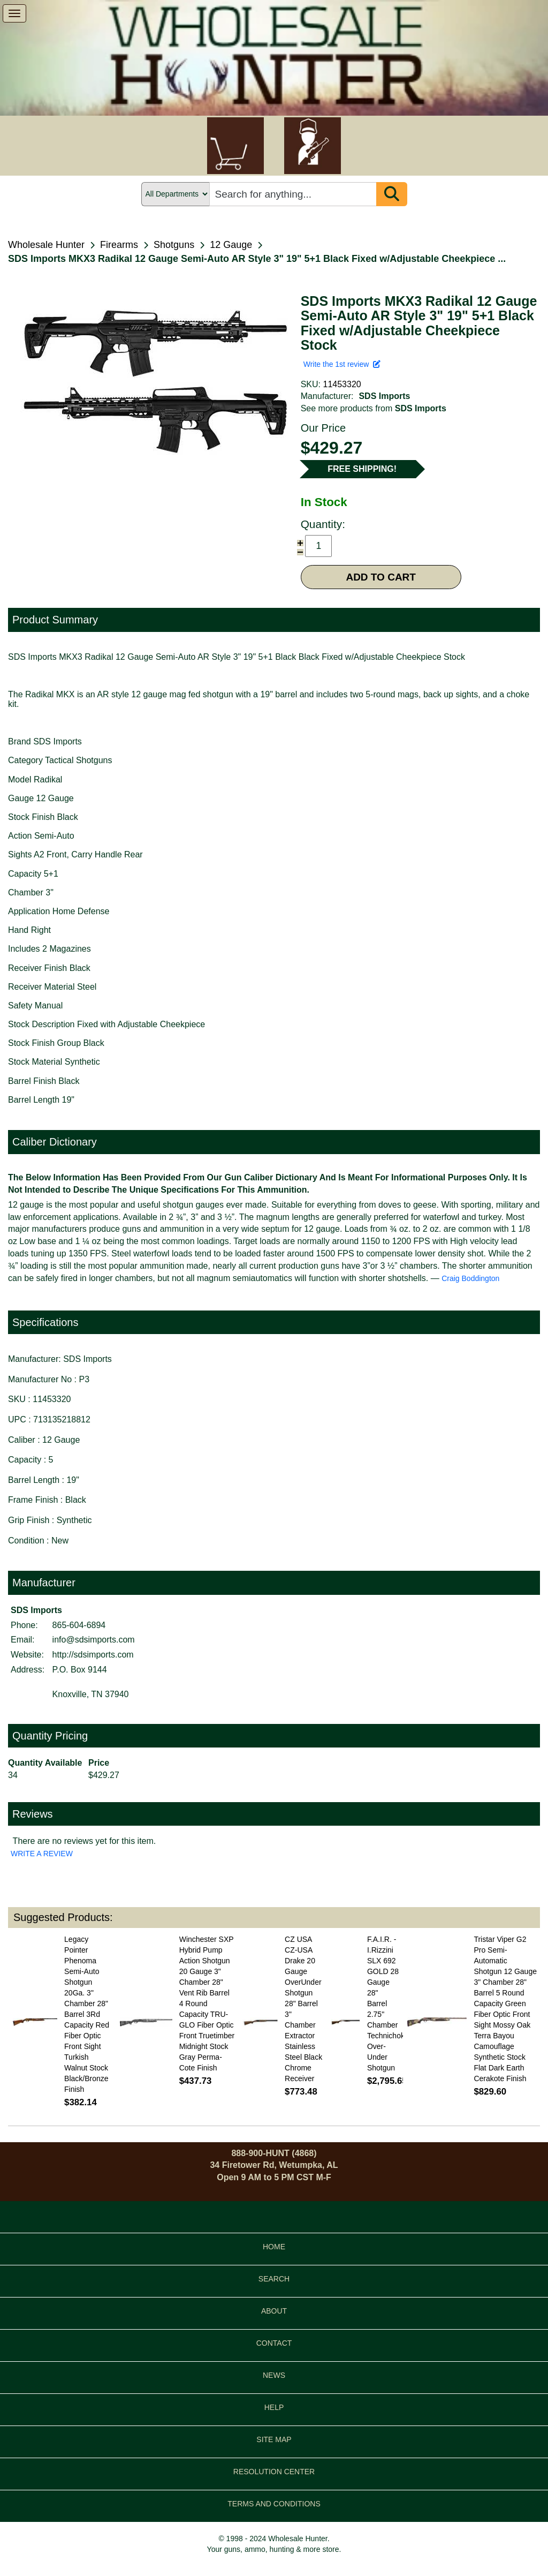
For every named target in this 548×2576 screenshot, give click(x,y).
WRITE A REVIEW (42, 1853)
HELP (274, 2407)
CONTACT (274, 2343)
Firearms (119, 244)
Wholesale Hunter (46, 244)
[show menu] (14, 13)
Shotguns (174, 244)
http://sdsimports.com (93, 1654)
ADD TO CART (381, 577)
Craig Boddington (470, 1278)
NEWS (274, 2375)
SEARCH (274, 2278)
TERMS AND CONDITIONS (273, 2503)
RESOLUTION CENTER (274, 2471)
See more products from (373, 408)
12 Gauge (231, 244)
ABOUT (274, 2311)
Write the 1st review (341, 364)
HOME (274, 2246)
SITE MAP (273, 2439)
